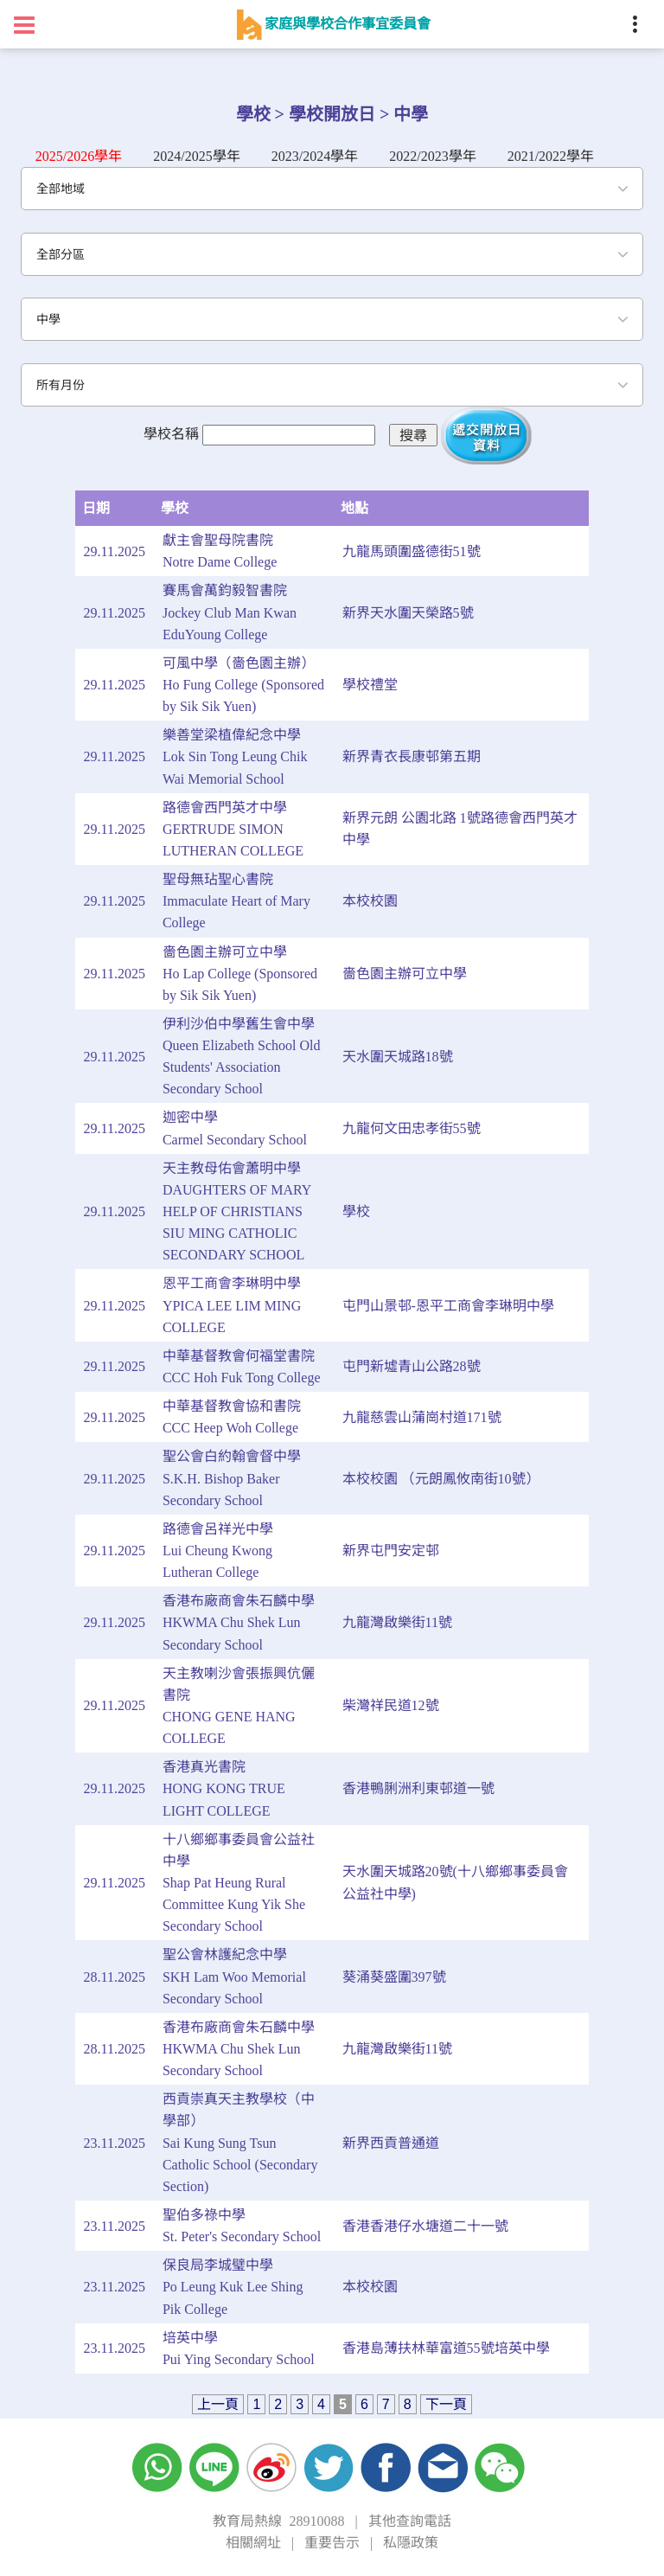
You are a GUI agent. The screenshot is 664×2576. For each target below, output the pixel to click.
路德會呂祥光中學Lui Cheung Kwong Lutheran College (218, 1551)
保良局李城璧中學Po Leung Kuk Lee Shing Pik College (233, 2287)
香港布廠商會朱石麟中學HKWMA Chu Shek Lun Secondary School (239, 1622)
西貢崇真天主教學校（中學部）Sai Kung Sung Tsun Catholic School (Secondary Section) (240, 2143)
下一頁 (446, 2404)
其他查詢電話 (409, 2521)
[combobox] (332, 188)
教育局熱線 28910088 (278, 2521)
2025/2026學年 (78, 156)
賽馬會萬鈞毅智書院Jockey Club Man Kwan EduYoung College (230, 612)
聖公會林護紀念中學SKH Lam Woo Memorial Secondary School (234, 1976)
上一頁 (218, 2404)
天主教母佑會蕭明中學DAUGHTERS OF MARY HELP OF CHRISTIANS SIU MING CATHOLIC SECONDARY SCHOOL (237, 1212)
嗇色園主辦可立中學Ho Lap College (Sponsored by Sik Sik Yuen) (240, 974)
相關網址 (253, 2542)
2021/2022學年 (551, 156)
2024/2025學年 (196, 156)
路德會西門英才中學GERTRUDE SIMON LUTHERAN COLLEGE (233, 829)
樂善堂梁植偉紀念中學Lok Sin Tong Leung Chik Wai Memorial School (235, 756)
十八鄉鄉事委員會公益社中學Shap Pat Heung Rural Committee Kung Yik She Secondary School (239, 1883)
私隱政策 (410, 2542)
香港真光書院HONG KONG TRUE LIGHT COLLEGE (224, 1788)
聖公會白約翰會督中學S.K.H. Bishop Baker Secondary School (232, 1478)
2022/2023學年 (432, 156)
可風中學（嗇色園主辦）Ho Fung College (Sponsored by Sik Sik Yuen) (243, 685)
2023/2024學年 (314, 156)
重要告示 (332, 2542)
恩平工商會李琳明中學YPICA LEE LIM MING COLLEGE (232, 1305)
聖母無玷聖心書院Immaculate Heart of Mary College (236, 901)
